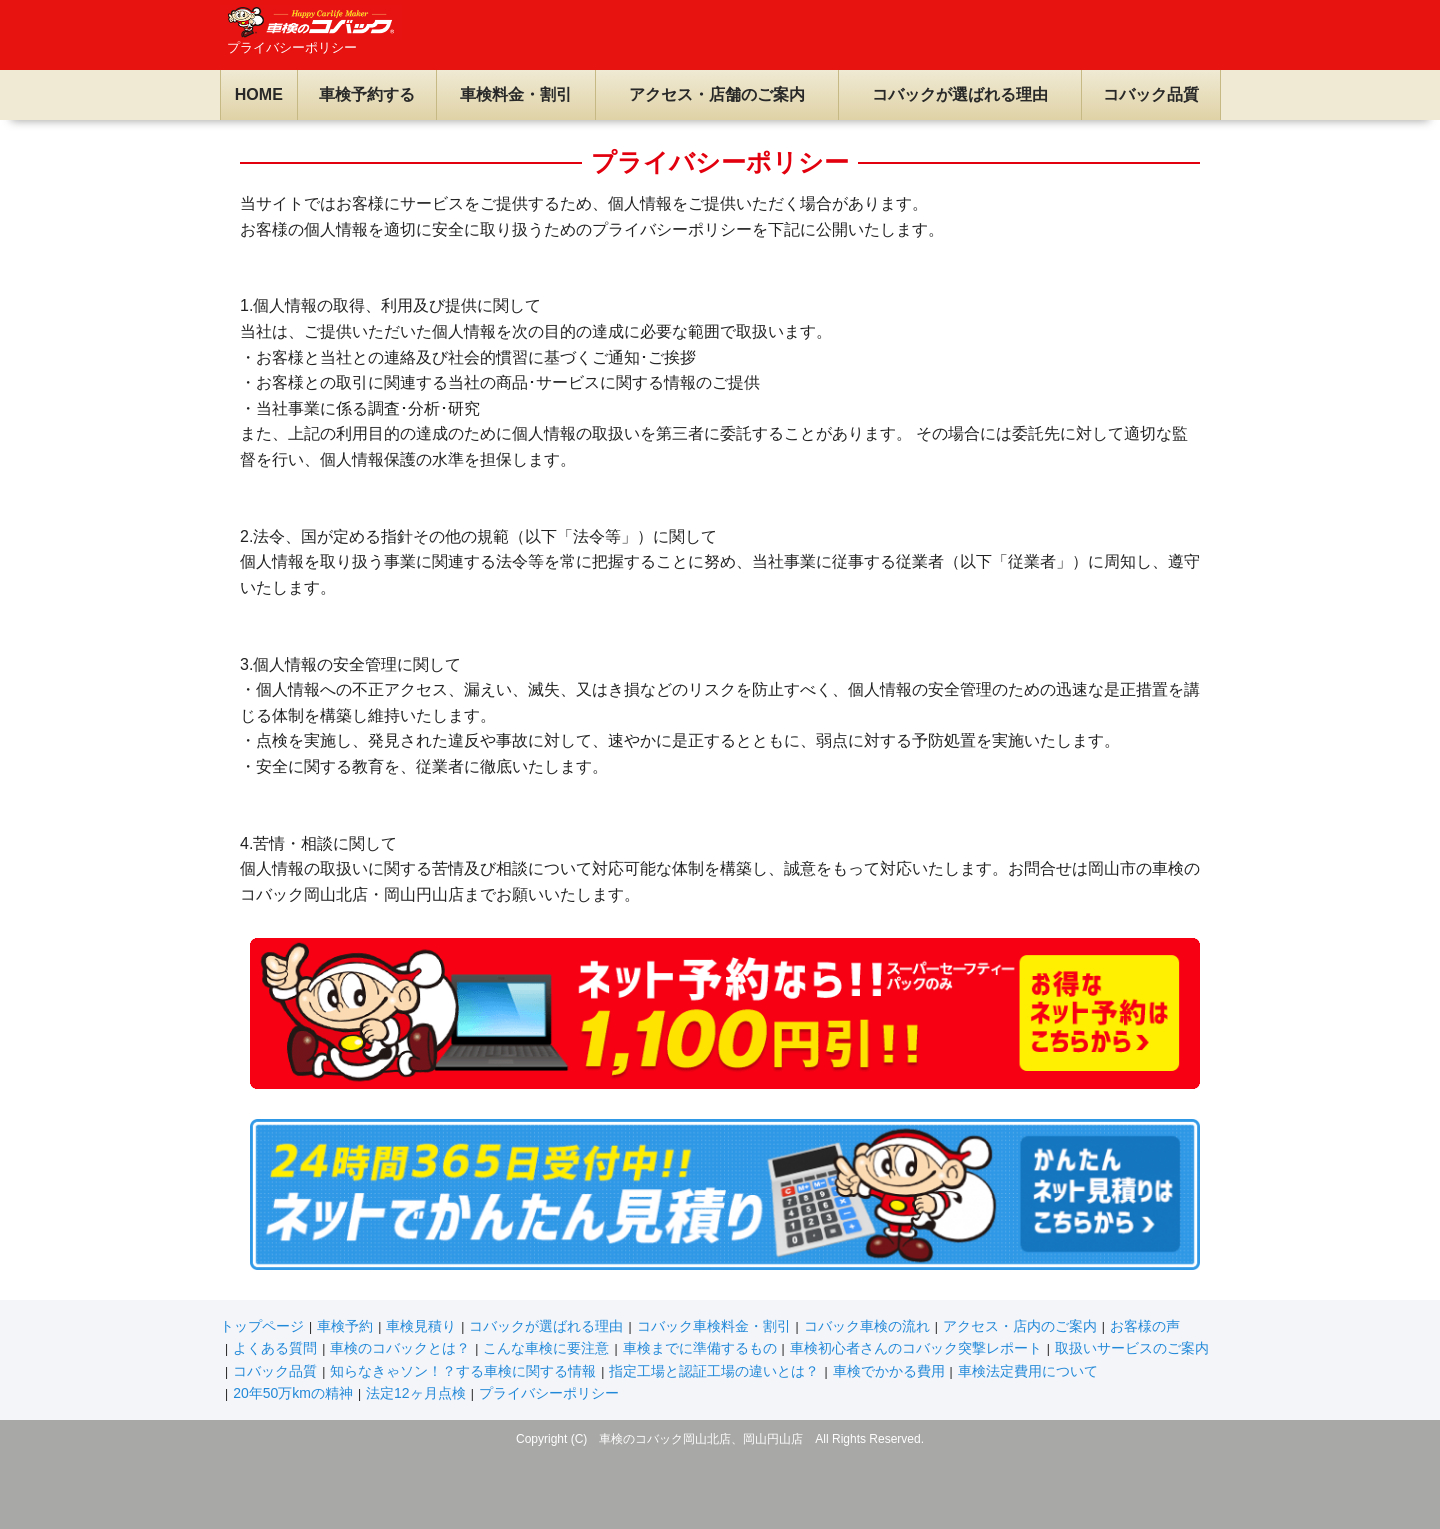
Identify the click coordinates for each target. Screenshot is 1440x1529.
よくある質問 (275, 1348)
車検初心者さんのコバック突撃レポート (916, 1348)
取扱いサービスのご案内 (1132, 1348)
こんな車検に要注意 (546, 1348)
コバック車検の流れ (867, 1326)
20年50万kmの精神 (293, 1393)
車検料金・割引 (516, 94)
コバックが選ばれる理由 (960, 94)
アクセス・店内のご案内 (1020, 1326)
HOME (259, 94)
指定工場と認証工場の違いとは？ (714, 1371)
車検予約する (367, 94)
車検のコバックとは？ (400, 1348)
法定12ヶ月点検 (416, 1393)
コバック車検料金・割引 (714, 1326)
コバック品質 (1151, 94)
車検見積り (421, 1326)
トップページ (262, 1326)
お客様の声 (1145, 1326)
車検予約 (345, 1326)
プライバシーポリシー (549, 1393)
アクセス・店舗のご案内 (717, 94)
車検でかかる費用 (889, 1371)
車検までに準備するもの (700, 1348)
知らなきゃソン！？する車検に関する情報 (463, 1371)
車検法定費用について (1028, 1371)
